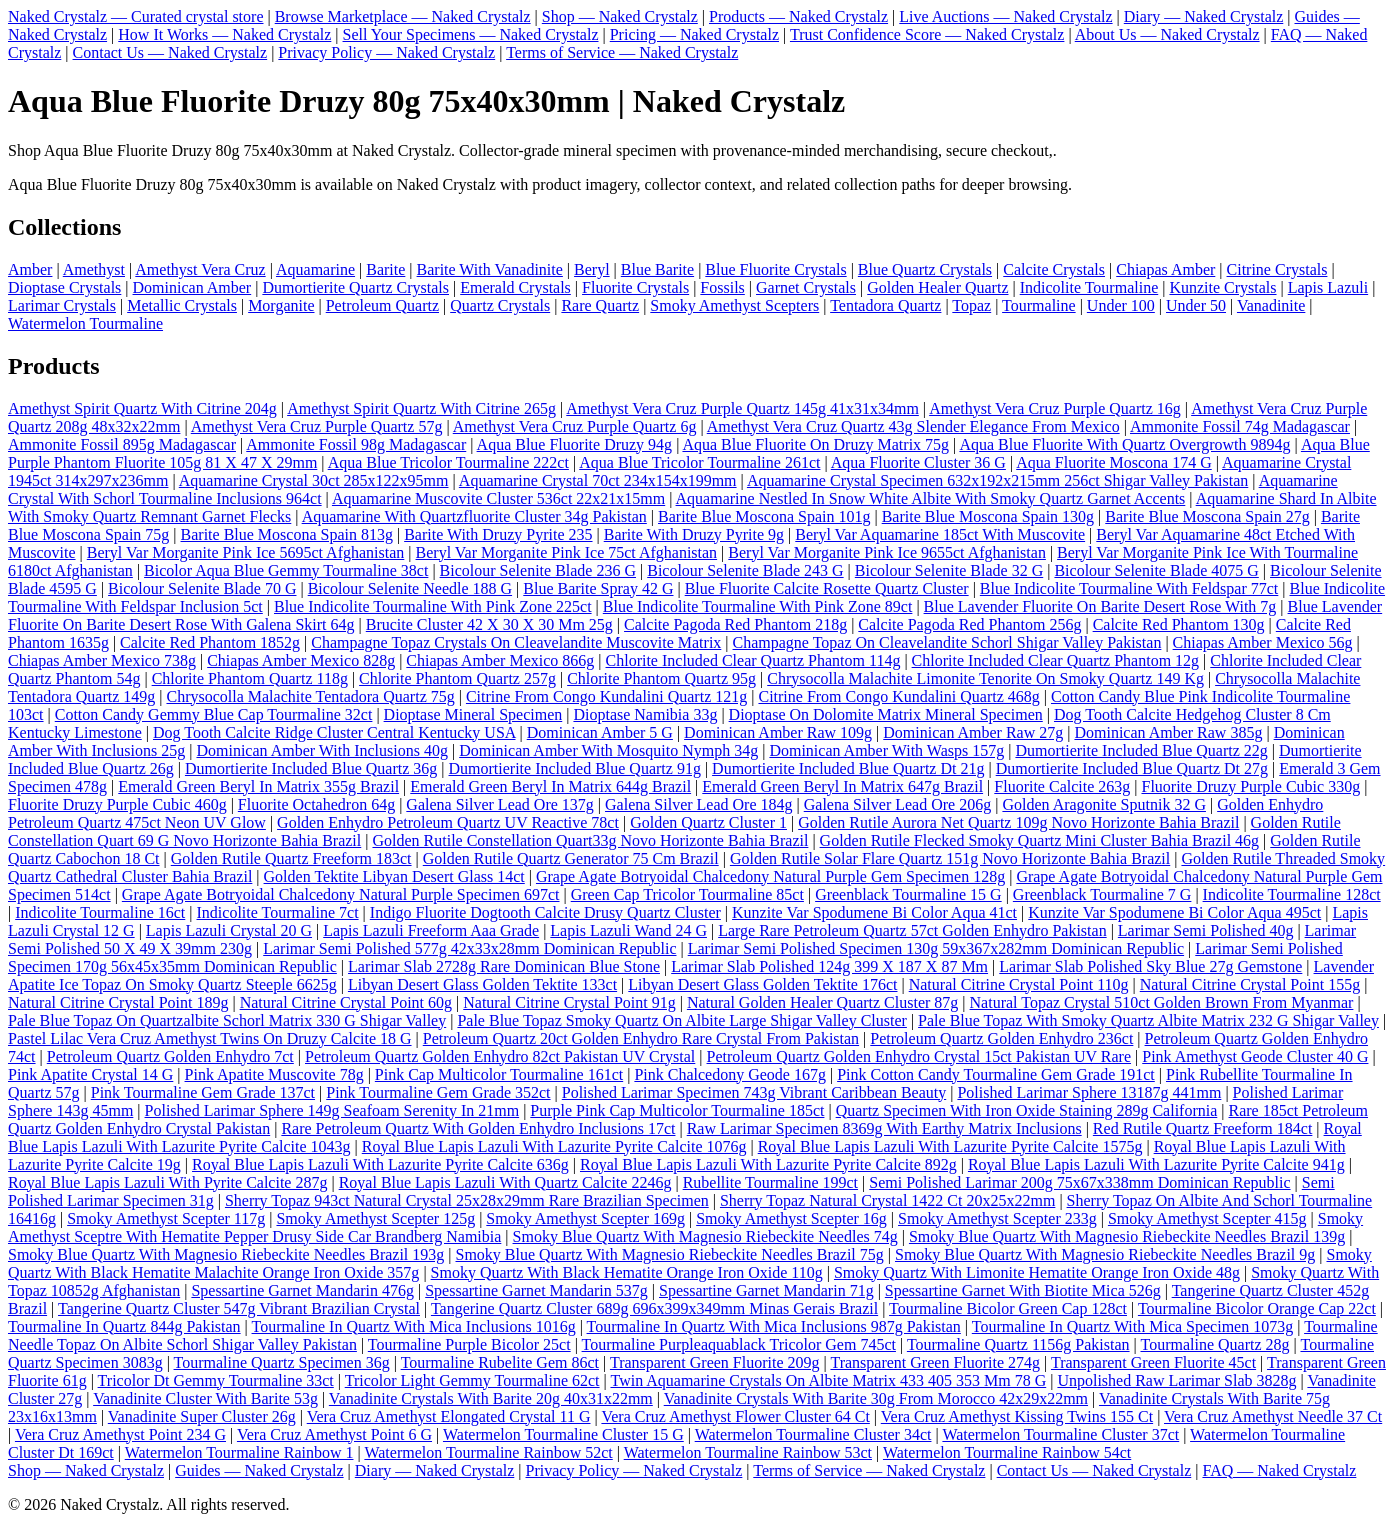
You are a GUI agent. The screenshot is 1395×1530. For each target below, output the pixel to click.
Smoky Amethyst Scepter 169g (585, 1218)
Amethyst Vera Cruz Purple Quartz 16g (1055, 408)
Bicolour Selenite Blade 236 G (538, 570)
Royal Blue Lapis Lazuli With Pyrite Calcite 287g (167, 1182)
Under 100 (1121, 305)
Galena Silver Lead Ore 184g (698, 804)
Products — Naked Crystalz (798, 16)
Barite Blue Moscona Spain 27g (1207, 516)
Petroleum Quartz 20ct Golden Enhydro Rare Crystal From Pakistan (641, 1038)
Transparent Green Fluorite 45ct (1153, 1362)
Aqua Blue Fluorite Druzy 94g (575, 444)
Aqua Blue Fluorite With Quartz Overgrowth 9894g (1124, 444)
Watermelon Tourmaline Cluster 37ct (1060, 1434)
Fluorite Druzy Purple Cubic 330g (1250, 786)
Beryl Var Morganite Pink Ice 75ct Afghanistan (567, 552)
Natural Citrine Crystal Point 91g (569, 1002)
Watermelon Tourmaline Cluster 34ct (813, 1434)
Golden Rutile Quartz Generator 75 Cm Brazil (571, 858)
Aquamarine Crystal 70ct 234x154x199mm (598, 480)
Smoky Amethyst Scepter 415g (1207, 1218)
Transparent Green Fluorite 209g (715, 1362)
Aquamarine (315, 269)
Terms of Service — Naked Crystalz (622, 52)
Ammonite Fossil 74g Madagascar (1240, 426)
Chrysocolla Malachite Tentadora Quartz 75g (310, 696)
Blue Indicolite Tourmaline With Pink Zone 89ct (758, 606)
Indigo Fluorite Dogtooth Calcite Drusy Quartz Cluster (545, 912)
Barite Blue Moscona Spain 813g (287, 534)
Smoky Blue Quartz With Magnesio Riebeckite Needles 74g (705, 1236)
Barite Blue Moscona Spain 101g (764, 516)
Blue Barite (657, 269)
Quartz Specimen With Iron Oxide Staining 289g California (1027, 1110)
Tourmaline (1039, 305)
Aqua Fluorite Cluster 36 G (918, 462)
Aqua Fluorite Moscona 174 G (1114, 462)
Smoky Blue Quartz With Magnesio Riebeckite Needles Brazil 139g (1127, 1236)
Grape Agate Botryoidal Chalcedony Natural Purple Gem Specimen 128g (770, 876)
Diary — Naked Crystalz (1204, 16)
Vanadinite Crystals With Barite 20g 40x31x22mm (491, 1398)
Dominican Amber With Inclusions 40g (321, 750)
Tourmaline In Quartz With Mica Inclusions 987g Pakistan (774, 1326)
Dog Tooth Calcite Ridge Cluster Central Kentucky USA (334, 732)
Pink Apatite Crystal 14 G (90, 1074)
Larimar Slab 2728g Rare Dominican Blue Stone (504, 966)
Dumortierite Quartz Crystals (355, 287)
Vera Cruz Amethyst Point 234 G (120, 1434)
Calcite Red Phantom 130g (1179, 624)
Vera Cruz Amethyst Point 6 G (334, 1434)
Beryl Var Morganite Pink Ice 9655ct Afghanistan (887, 552)
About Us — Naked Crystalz (1167, 34)
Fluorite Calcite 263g (1062, 786)
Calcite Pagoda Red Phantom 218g (735, 624)
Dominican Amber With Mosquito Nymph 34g (608, 750)
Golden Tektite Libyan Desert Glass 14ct (394, 876)
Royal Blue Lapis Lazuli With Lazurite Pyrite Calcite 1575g (950, 1146)
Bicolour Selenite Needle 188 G (410, 588)
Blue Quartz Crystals (925, 269)
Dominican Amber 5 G (600, 732)
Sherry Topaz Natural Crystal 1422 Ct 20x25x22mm (887, 1200)
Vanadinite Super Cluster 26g (202, 1416)
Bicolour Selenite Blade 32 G (949, 570)
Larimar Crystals (62, 305)
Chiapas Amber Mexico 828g (301, 660)
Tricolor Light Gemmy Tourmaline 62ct (472, 1380)
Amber (30, 269)
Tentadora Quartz (885, 305)
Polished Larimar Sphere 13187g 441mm (1089, 1092)
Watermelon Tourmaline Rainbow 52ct (488, 1452)
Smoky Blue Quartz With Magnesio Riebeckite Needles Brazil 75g (670, 1254)
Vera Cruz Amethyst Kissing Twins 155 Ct (1017, 1416)
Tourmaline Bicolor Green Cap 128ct (1008, 1308)
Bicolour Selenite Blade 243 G (745, 570)
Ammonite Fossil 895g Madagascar (122, 444)
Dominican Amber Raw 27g (973, 732)
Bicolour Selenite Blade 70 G (202, 588)
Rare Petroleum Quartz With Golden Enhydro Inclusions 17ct (478, 1128)
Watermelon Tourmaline (85, 323)
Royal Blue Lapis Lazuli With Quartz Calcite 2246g (505, 1182)
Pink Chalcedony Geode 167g (730, 1074)
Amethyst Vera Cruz (200, 269)
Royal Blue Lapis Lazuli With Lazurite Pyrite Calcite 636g (380, 1164)
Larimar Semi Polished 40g (1206, 930)
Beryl (592, 269)
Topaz (971, 305)
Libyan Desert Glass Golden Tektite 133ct (482, 984)
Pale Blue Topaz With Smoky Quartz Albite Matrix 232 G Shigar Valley (1148, 1020)
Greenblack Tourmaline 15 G (908, 894)
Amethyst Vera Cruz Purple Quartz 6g (575, 426)
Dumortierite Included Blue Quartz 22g (1141, 750)
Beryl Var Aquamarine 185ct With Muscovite (940, 534)
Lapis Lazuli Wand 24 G (628, 930)
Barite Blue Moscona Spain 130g (988, 516)
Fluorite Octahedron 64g (316, 804)
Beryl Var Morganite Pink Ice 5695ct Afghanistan (246, 552)
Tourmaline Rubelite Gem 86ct (500, 1362)
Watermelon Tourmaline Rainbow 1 (239, 1452)
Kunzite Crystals (1222, 287)
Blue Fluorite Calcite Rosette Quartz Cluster (827, 588)
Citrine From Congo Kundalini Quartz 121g (606, 696)
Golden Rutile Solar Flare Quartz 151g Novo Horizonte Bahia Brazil (950, 858)
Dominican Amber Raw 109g (778, 732)
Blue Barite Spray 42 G (598, 588)
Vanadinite (1271, 305)
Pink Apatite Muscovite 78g (274, 1074)
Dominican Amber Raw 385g (1168, 732)
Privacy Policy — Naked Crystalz (386, 52)
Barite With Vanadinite (490, 269)
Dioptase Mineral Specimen (473, 714)
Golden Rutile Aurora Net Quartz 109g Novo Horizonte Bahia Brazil (1018, 822)
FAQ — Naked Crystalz (1279, 1470)
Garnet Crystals (806, 287)
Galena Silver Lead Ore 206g (897, 804)
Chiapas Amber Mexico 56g (1263, 642)
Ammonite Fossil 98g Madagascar (356, 444)
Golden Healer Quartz (937, 287)
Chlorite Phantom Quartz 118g (250, 678)
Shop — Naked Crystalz (620, 16)
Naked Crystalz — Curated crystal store (135, 16)
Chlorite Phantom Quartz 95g (661, 678)
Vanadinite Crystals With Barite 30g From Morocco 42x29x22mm (876, 1398)
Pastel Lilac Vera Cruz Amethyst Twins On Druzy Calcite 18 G (210, 1038)
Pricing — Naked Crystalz (694, 34)
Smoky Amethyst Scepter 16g (791, 1218)
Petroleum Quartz (382, 305)
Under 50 (1196, 305)
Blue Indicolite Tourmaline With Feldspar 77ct (1129, 588)
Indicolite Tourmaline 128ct (1292, 894)
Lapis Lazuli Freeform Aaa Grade (431, 930)
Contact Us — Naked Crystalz (170, 52)
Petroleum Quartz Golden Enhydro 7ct (170, 1056)
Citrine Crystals (1277, 269)
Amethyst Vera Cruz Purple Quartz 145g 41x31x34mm (742, 408)
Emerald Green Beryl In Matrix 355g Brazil (258, 786)
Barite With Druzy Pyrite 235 (498, 534)
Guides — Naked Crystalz (259, 1470)
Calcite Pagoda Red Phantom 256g (969, 624)
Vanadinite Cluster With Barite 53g (205, 1398)
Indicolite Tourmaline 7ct (278, 912)
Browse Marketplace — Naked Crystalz (403, 16)
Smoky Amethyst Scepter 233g (997, 1218)
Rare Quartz (600, 305)
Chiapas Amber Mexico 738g (102, 660)
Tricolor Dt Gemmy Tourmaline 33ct (216, 1380)
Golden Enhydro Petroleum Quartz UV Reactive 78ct (448, 822)
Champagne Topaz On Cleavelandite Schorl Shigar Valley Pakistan (947, 642)
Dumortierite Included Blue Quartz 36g (311, 768)
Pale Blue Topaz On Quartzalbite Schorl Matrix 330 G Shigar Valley (227, 1020)
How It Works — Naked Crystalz (224, 34)
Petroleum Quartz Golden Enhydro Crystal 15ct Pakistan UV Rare (919, 1056)
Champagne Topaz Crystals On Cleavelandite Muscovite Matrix (516, 642)
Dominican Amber (192, 287)
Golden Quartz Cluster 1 (708, 822)
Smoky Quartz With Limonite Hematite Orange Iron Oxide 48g (1037, 1272)
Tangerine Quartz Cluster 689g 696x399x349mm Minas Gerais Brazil (654, 1308)
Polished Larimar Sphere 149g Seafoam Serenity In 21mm (332, 1110)
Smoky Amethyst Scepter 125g (375, 1218)
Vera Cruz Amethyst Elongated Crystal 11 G (449, 1416)
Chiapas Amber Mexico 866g (500, 660)
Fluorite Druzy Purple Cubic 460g (117, 804)
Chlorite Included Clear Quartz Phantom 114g (753, 660)
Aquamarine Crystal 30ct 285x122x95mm (314, 480)
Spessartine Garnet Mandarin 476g (302, 1290)
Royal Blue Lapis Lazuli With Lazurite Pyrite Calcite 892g (768, 1164)
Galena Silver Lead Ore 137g (499, 804)
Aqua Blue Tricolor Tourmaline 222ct (448, 462)
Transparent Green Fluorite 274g (935, 1362)
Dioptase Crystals (64, 287)
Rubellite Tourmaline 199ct (770, 1182)
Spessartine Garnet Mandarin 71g (766, 1290)
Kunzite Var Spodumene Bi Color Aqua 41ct (874, 912)
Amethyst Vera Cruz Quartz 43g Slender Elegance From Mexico (913, 426)
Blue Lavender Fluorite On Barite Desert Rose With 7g (1100, 606)
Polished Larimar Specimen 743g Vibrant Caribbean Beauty (754, 1092)
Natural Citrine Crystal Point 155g (1250, 984)
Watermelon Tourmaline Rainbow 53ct (748, 1452)
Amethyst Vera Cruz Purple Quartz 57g (317, 426)
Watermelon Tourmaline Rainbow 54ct (1007, 1452)
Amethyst (94, 269)
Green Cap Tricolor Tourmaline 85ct (687, 894)
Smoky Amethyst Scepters (734, 305)
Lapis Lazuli (1328, 287)
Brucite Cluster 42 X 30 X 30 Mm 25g (489, 624)
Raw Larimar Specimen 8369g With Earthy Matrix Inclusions (884, 1128)
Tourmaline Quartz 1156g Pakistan (1018, 1344)
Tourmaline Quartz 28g (1214, 1344)
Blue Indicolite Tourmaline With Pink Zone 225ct (433, 606)
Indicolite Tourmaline (1089, 287)
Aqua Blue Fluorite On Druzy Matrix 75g (815, 444)
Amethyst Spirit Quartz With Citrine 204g (142, 408)
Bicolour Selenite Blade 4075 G (1156, 570)
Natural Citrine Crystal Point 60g (346, 1002)
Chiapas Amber (1165, 269)
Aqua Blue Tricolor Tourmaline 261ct (699, 462)
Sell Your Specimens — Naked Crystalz (471, 34)
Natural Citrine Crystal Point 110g (1019, 984)
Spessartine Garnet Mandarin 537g (536, 1290)
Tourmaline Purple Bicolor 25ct (469, 1344)
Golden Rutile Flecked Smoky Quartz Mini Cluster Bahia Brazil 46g (1039, 840)
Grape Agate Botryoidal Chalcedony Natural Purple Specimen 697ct (341, 894)
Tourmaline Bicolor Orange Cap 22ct (1257, 1308)
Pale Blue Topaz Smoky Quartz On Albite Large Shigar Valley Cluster (681, 1020)
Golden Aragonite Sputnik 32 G (1104, 804)
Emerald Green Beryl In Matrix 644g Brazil (550, 786)
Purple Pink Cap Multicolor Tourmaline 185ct (677, 1110)
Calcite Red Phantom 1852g (210, 642)
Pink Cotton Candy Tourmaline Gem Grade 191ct (996, 1074)
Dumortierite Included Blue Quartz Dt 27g (1132, 768)
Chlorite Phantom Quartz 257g (457, 678)
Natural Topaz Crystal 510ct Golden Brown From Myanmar (1162, 1002)
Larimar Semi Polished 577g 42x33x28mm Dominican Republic (469, 948)
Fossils (722, 287)
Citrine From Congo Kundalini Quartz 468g (898, 696)
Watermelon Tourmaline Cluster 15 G (563, 1434)
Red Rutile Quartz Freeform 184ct (1203, 1128)
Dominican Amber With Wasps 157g (886, 750)
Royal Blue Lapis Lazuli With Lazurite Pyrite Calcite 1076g (554, 1146)
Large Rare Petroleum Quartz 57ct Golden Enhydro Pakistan (912, 930)
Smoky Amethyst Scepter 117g (166, 1218)
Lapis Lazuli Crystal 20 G (229, 930)
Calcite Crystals (1054, 269)
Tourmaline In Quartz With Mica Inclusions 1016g (414, 1326)
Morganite (281, 305)
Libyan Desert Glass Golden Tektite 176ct (762, 984)
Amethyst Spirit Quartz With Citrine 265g (421, 408)
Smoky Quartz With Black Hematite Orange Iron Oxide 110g (627, 1272)
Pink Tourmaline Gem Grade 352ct (438, 1092)
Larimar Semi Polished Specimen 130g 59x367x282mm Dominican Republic (936, 948)
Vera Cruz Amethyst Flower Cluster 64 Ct (735, 1416)
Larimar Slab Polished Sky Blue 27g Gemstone (1150, 966)
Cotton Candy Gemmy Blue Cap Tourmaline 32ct (214, 714)
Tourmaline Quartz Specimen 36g (282, 1362)
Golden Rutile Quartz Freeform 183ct (291, 858)
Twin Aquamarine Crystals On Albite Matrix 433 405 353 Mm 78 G (828, 1380)
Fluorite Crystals (635, 287)
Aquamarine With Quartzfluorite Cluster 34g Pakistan (474, 516)
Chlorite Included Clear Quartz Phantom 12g (1055, 660)
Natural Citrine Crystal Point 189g (118, 1002)
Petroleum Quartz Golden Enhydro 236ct (1001, 1038)
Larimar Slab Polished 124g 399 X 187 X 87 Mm (829, 966)
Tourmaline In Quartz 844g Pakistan (124, 1326)
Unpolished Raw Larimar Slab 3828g (1176, 1380)
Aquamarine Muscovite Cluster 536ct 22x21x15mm (498, 498)
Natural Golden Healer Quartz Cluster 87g (822, 1002)
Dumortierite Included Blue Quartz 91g (575, 768)
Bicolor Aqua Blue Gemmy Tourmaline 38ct (286, 570)
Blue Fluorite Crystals (775, 269)
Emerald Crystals (515, 287)
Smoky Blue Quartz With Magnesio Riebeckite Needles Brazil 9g (1105, 1254)
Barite (385, 269)
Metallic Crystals (182, 305)
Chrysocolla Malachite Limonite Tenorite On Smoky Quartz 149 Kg (985, 678)
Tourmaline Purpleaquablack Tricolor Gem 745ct (739, 1344)
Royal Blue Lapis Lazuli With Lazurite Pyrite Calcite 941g (1156, 1164)
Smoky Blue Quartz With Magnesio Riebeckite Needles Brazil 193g (226, 1254)
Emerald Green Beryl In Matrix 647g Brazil (842, 786)
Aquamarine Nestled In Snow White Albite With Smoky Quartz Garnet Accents (931, 498)
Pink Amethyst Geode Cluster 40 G (1255, 1056)
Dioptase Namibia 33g (645, 714)
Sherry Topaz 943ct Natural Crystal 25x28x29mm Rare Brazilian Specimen (467, 1200)
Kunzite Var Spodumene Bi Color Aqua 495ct (1174, 912)
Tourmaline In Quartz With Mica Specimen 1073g (1132, 1326)
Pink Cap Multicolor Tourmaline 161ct (499, 1074)
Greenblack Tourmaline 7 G (1102, 894)
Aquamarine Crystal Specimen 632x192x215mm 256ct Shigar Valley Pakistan (997, 480)
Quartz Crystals (500, 305)
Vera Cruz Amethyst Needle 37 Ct (1273, 1416)
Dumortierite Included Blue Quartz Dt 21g (848, 768)
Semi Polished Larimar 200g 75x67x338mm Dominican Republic (1079, 1182)
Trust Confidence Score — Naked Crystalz (927, 34)
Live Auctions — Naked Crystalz (1005, 16)
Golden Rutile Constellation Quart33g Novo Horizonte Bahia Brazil (590, 840)
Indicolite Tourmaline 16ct (100, 912)
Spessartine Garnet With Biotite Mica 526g (1023, 1290)
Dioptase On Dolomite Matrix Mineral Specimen (886, 714)
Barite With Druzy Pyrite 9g (694, 534)
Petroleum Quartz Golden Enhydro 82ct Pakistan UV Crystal (500, 1056)
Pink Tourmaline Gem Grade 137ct (203, 1092)
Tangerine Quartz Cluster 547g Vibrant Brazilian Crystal (239, 1308)
